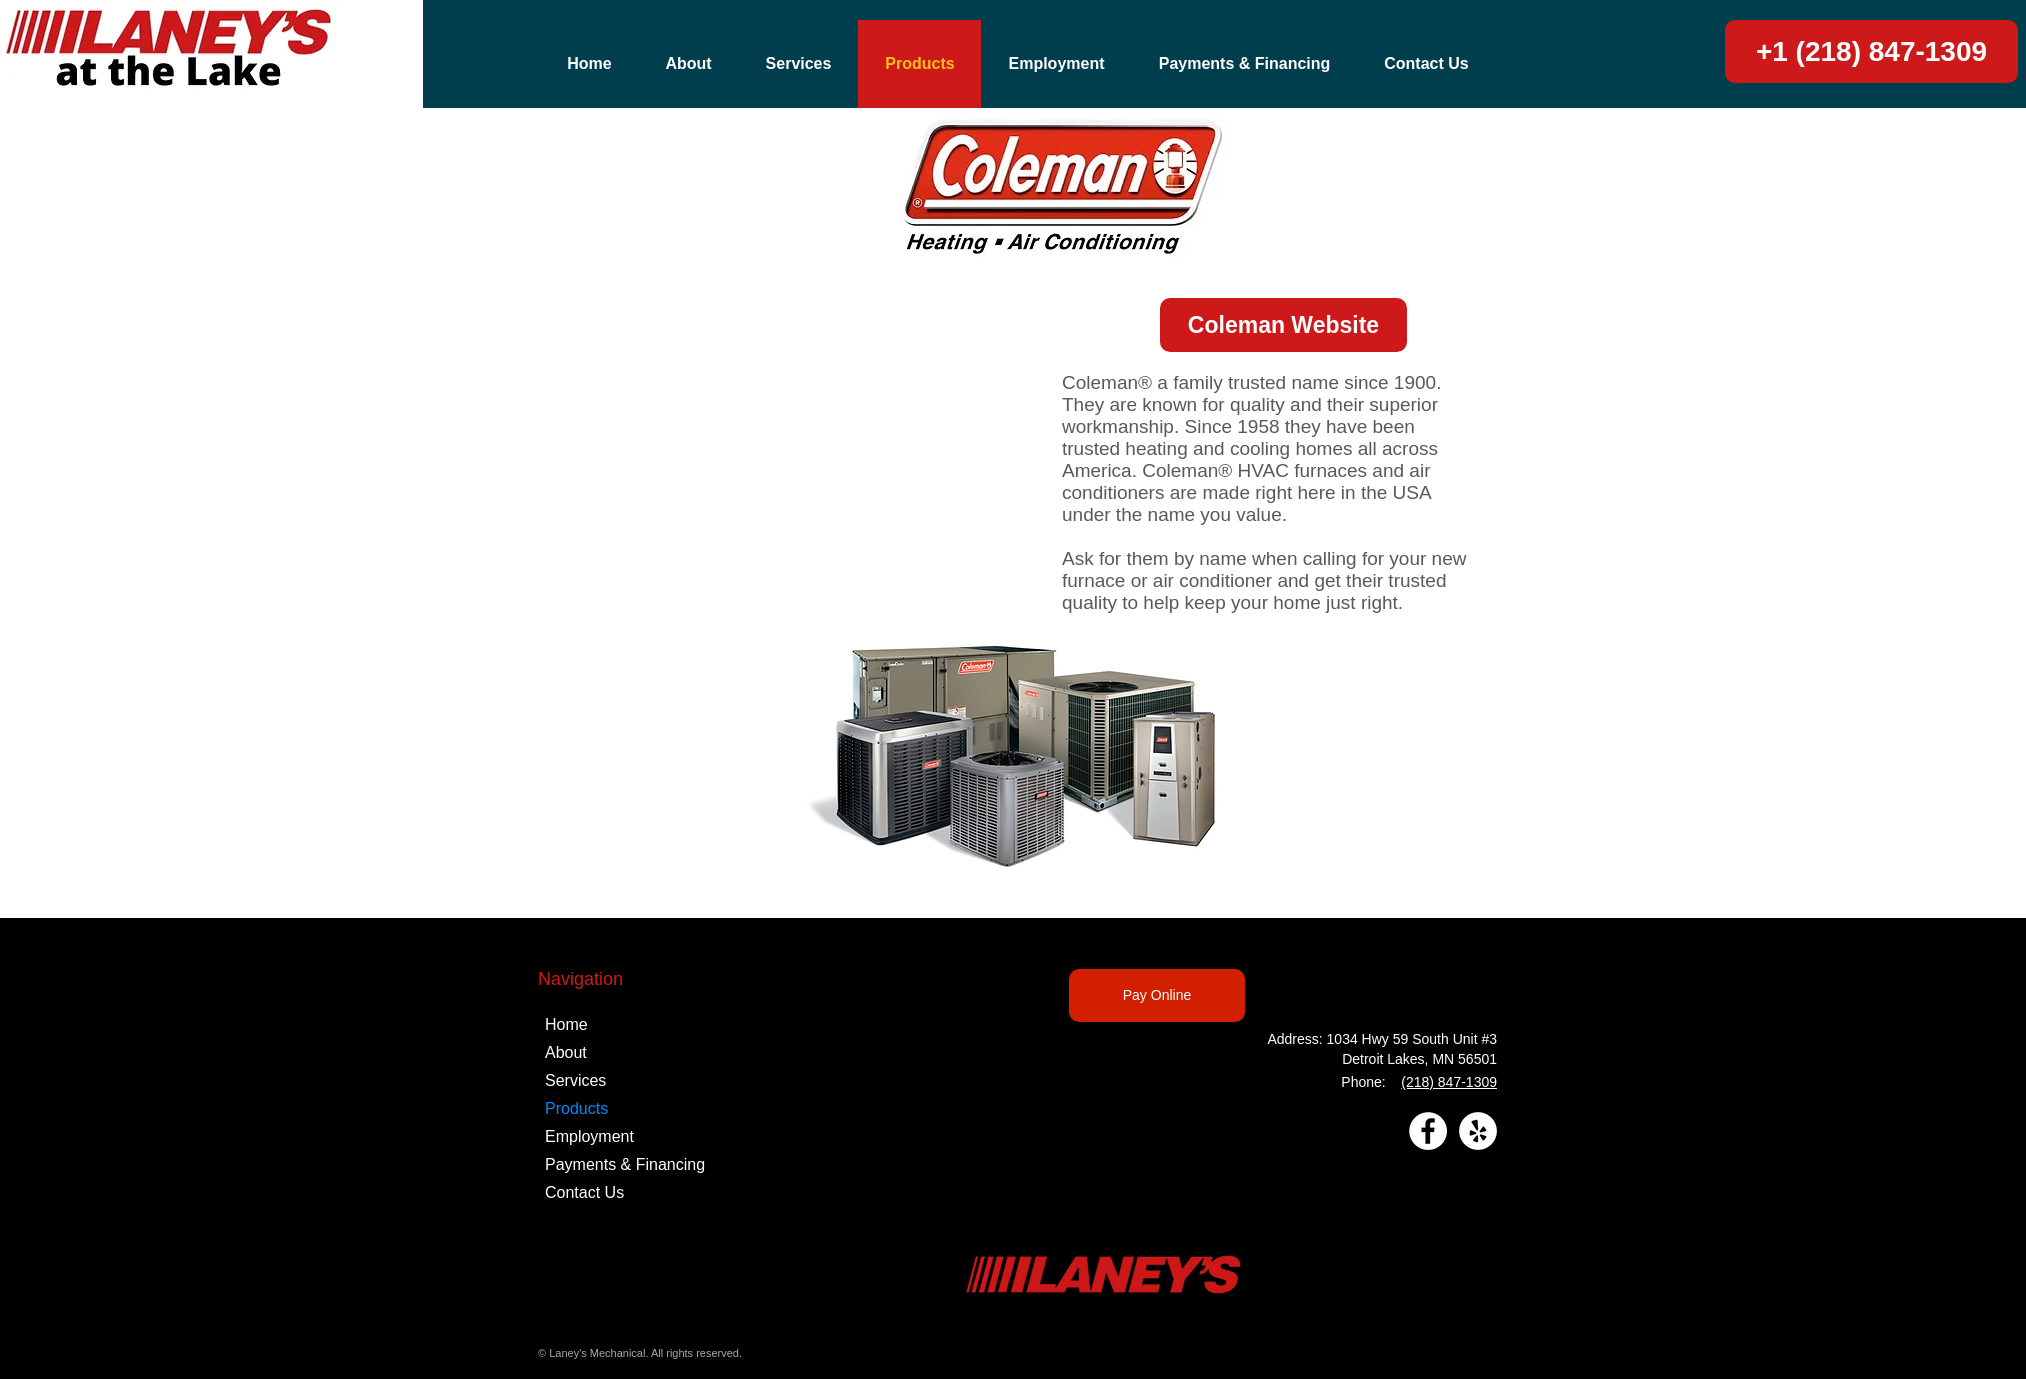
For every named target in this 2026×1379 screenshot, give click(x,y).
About (566, 1052)
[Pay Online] (1157, 995)
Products (576, 1108)
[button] (1426, 64)
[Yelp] (1478, 1131)
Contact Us (584, 1192)
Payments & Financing (625, 1164)
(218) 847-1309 (1449, 1082)
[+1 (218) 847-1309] (1871, 51)
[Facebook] (1428, 1131)
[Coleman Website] (1283, 325)
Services (575, 1080)
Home (566, 1024)
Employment (589, 1136)
